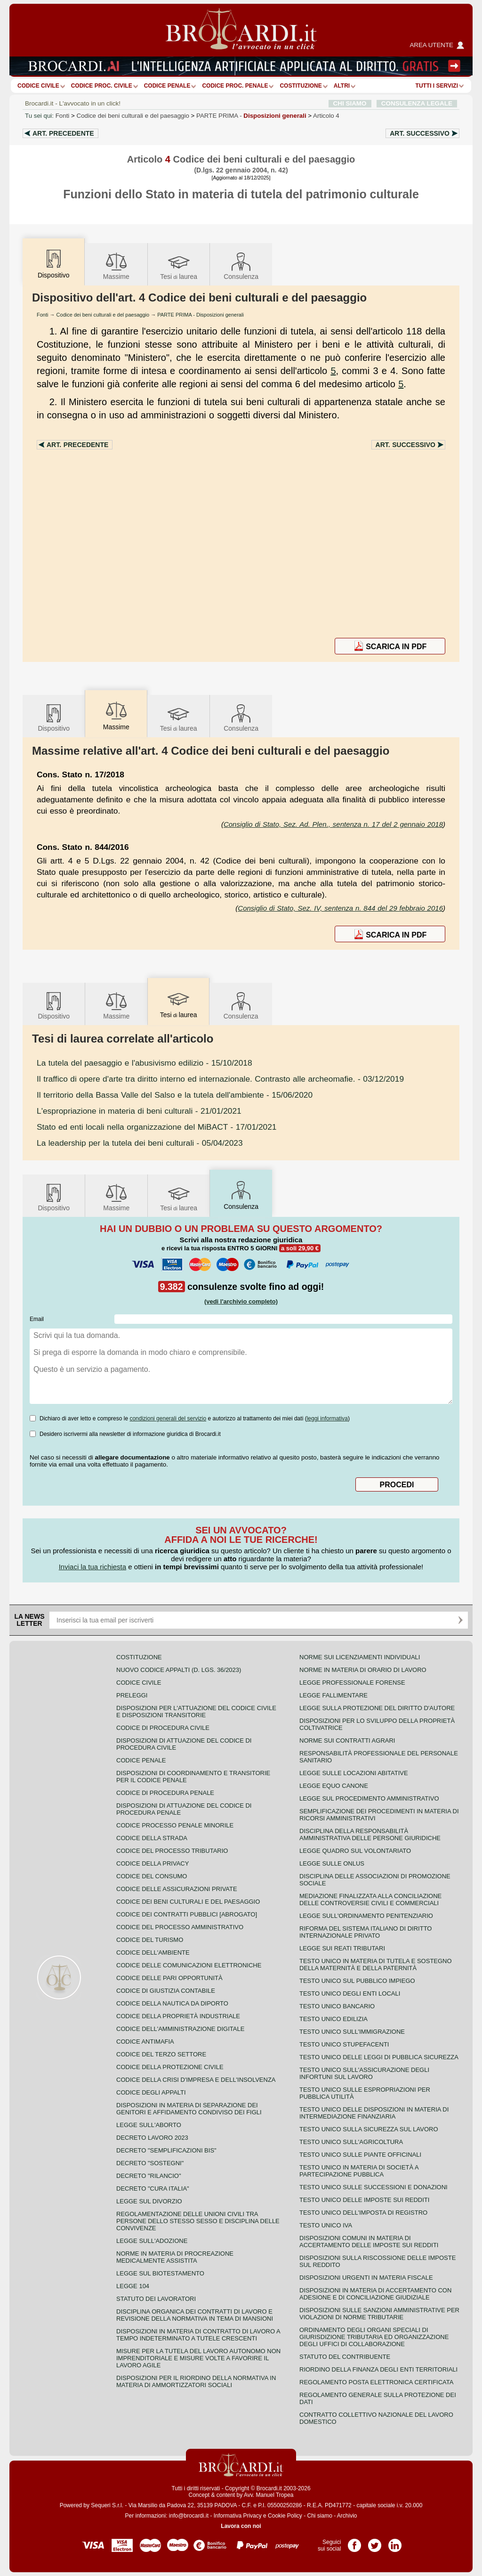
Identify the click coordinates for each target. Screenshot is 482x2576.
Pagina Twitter (374, 2542)
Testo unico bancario (337, 2006)
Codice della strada (151, 1838)
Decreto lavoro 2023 (152, 2137)
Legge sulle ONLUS (331, 1863)
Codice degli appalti (151, 2092)
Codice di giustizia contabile (165, 1990)
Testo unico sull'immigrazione (352, 2031)
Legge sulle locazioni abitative (353, 1773)
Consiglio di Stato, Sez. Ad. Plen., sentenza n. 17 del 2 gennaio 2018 (333, 824)
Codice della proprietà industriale (178, 2016)
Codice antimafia (145, 2041)
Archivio (347, 2515)
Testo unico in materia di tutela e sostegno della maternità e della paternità (375, 1964)
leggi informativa (327, 1418)
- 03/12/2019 (220, 1079)
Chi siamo (319, 2515)
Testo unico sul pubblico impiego (357, 1980)
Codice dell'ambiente (153, 1952)
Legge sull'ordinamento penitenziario (366, 1915)
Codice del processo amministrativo (179, 1927)
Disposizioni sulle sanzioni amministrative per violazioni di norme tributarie (379, 2314)
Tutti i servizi (437, 85)
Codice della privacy (152, 1863)
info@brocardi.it (189, 2515)
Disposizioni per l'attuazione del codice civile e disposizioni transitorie (196, 1711)
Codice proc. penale (235, 85)
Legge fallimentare (333, 1695)
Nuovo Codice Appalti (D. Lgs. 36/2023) (178, 1669)
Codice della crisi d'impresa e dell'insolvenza (196, 2079)
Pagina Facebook (354, 2542)
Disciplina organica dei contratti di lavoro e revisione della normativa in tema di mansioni (194, 2315)
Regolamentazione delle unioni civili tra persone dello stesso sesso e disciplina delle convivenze (198, 2221)
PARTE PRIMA (251, 115)
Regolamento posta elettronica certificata (376, 2382)
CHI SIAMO (350, 103)
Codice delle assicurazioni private (176, 1888)
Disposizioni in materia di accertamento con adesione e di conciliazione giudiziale (375, 2294)
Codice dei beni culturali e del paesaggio (133, 115)
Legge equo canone (333, 1785)
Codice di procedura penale (165, 1792)
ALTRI (342, 85)
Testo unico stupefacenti (344, 2044)
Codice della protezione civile (170, 2067)
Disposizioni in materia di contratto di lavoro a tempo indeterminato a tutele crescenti (198, 2335)
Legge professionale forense (352, 1682)
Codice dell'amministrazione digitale (180, 2028)
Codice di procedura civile (162, 1727)
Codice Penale (167, 85)
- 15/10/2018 (144, 1063)
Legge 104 (132, 2286)
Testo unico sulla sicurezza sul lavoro (368, 2129)
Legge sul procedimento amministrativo (369, 1798)
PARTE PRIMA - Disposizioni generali (200, 315)
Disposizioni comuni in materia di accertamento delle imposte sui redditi (368, 2241)
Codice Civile (38, 85)
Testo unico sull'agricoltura (351, 2141)
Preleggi (131, 1695)
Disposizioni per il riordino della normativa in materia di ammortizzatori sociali (196, 2381)
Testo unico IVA (325, 2225)
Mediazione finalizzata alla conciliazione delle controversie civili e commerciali (370, 1899)
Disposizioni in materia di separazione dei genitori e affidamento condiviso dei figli (189, 2109)
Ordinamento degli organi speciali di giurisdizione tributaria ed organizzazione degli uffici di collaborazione (374, 2337)
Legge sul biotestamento (160, 2273)
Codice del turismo (149, 1939)
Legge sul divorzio (149, 2201)
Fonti (63, 115)
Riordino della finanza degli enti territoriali (378, 2369)
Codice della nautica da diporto (172, 2003)
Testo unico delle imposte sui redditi (364, 2199)
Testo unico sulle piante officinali (360, 2154)
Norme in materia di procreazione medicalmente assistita (174, 2257)
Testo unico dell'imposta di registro (363, 2212)
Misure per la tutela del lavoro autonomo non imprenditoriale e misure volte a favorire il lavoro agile (198, 2358)
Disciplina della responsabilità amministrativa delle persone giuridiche (370, 1834)
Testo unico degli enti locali (349, 1993)
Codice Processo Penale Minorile (174, 1825)
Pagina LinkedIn (395, 2542)
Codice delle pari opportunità (169, 1977)
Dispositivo (54, 717)
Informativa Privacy (238, 2515)
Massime (116, 265)
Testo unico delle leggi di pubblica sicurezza (378, 2057)
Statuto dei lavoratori (156, 2298)
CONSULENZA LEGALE (416, 103)
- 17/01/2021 (156, 1127)
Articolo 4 (326, 115)
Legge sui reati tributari (342, 1948)
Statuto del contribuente (344, 2356)
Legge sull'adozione (151, 2240)
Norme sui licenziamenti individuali (359, 1657)
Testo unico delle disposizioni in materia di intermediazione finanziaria (374, 2113)
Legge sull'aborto (148, 2124)
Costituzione (300, 85)
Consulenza (241, 265)
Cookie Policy (285, 2515)
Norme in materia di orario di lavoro (362, 1669)
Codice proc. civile (101, 85)
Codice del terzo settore (161, 2054)
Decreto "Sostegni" (150, 2163)
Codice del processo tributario (172, 1850)
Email (37, 1319)
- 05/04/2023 (140, 1143)
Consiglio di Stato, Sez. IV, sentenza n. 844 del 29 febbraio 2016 (340, 908)
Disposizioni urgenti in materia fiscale (366, 2277)
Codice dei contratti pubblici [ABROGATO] (186, 1914)
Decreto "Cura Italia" (152, 2188)
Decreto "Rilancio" (148, 2175)
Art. (63, 133)
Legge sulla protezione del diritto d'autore (377, 1708)
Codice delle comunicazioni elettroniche (188, 1965)
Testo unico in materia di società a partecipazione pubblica (358, 2171)
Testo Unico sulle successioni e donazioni (373, 2187)
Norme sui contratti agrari (347, 1740)
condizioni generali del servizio (167, 1418)
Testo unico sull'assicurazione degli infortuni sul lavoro (364, 2073)
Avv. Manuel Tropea (269, 2495)
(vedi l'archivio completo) (241, 1301)
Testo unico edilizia (333, 2018)
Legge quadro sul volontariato (355, 1850)
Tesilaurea (178, 265)
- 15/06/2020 (175, 1095)
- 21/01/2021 (139, 1111)
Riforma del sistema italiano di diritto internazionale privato (365, 1932)
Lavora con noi (241, 2526)
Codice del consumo (151, 1876)
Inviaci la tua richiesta (92, 1567)
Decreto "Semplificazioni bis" (166, 2150)
